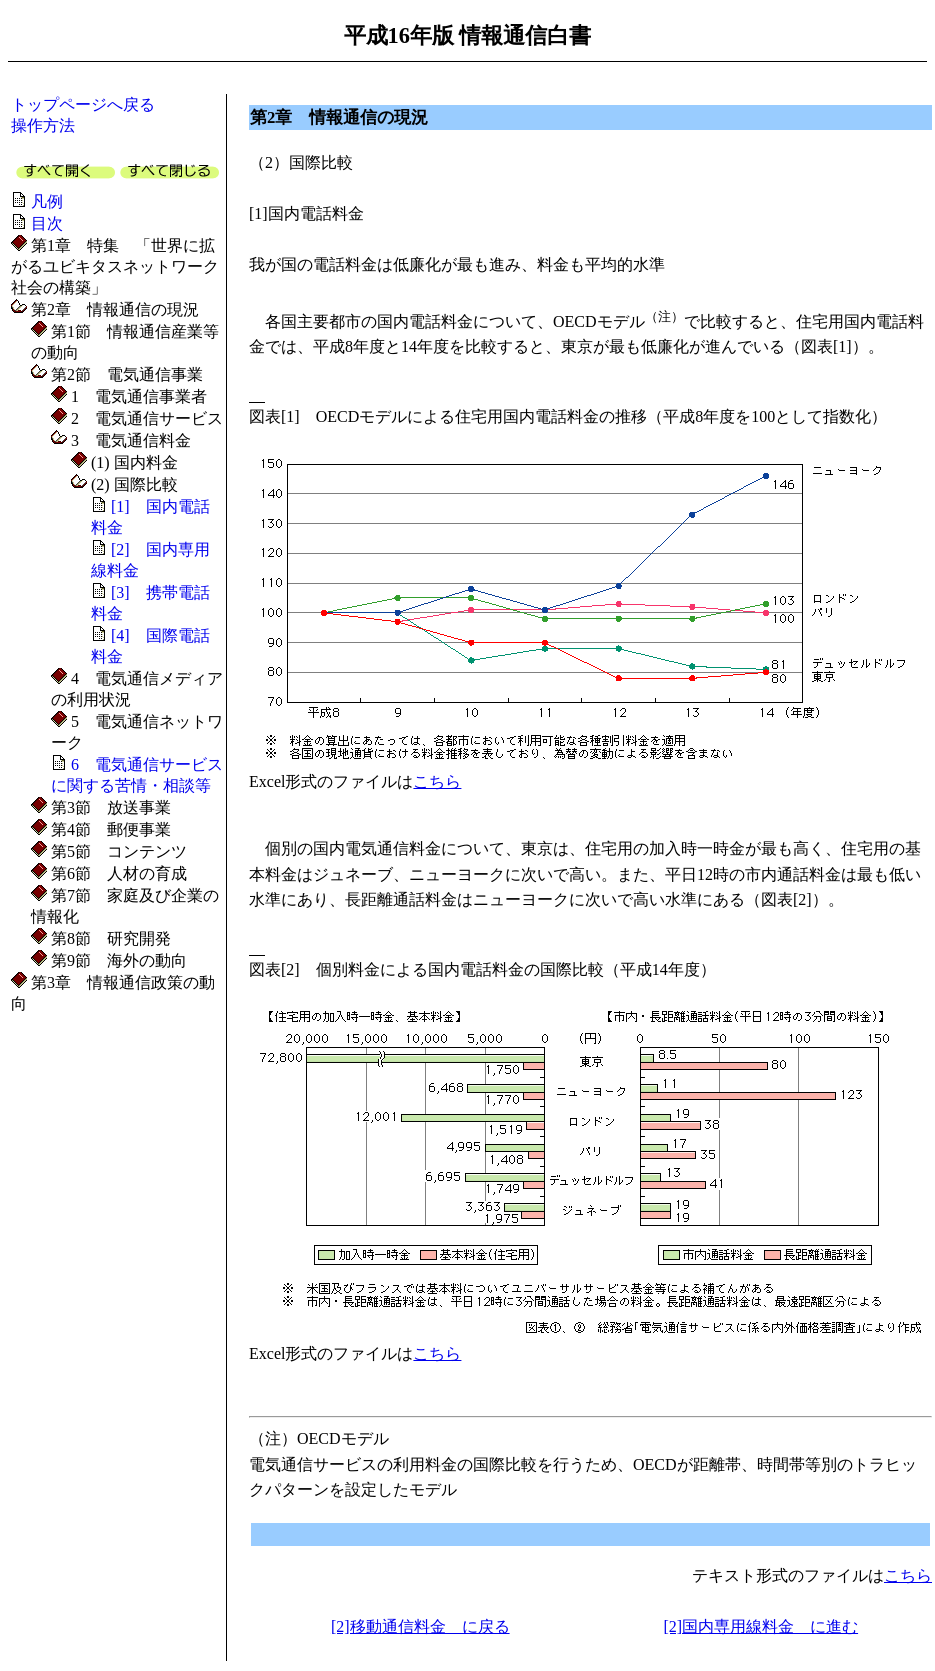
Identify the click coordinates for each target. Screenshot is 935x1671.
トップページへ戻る (83, 104)
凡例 (47, 201)
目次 (47, 223)
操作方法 (43, 125)
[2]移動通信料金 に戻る (420, 1626)
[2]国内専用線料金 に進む (760, 1626)
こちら (437, 781)
